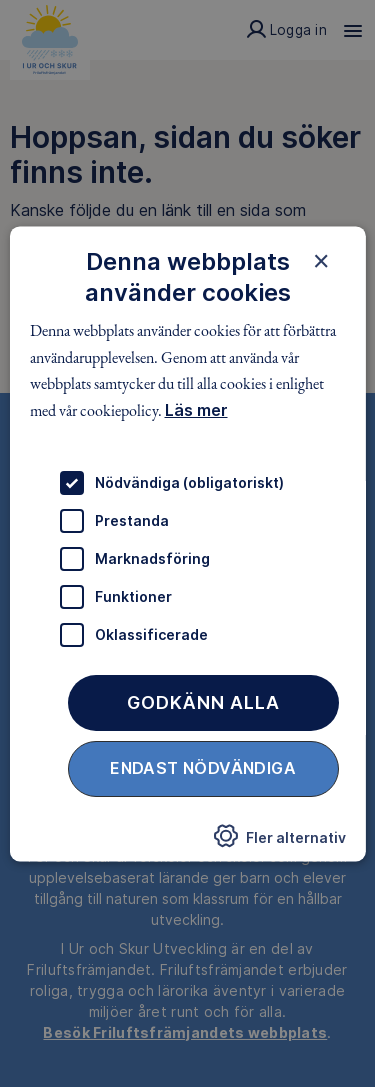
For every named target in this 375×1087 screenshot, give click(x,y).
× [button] (321, 261)
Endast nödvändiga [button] (203, 768)
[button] (280, 842)
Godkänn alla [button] (203, 702)
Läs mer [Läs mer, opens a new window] (195, 410)
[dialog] (187, 543)
